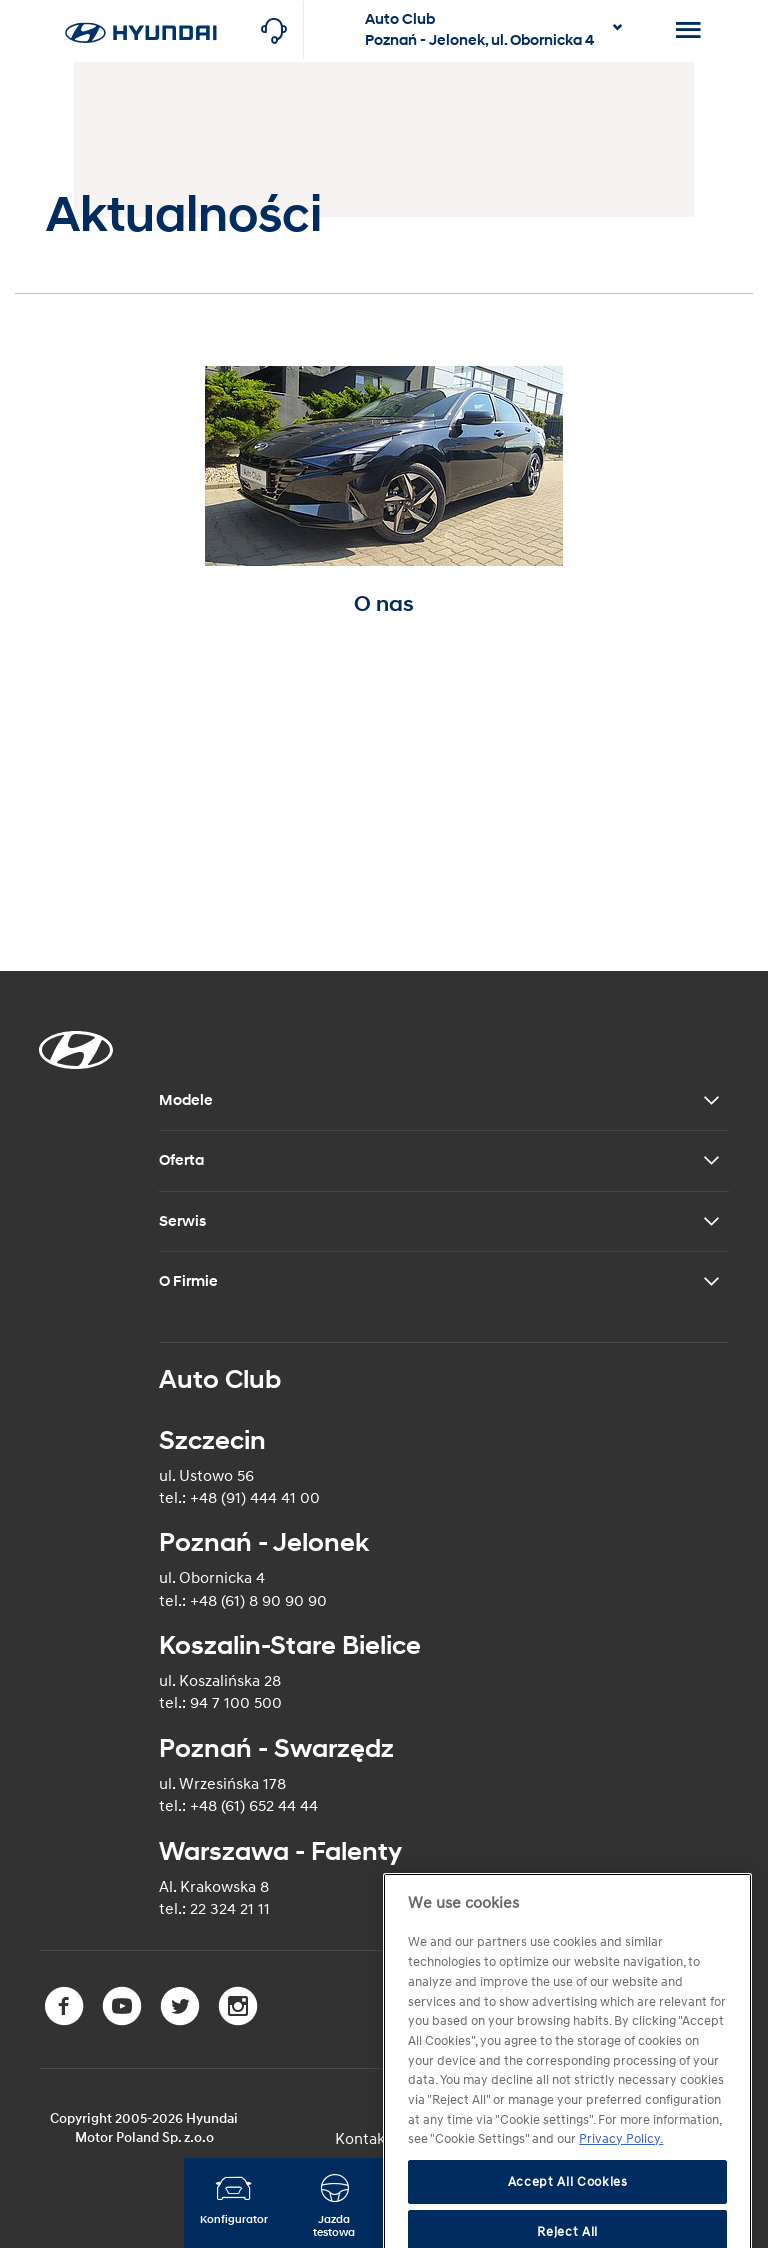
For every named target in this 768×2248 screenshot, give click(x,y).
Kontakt (363, 2139)
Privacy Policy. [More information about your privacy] (621, 2179)
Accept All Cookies (568, 2221)
